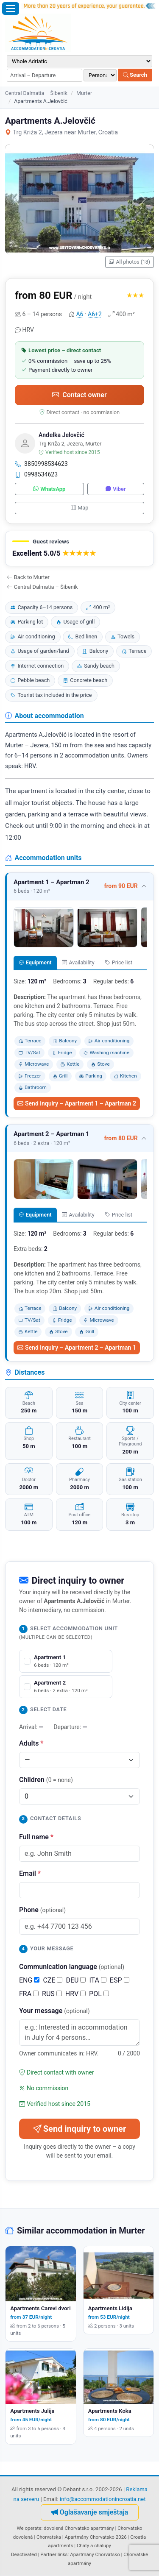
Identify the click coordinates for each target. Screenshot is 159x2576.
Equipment (35, 962)
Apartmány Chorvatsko (95, 2554)
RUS (52, 1994)
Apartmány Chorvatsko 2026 (95, 2537)
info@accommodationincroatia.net (103, 2499)
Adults (31, 1743)
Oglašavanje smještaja (89, 2512)
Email (30, 1873)
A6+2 (95, 314)
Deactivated (24, 2554)
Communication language (71, 1967)
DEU (76, 1980)
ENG (29, 1980)
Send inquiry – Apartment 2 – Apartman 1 (76, 1347)
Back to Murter (28, 577)
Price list (118, 962)
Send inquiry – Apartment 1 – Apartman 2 (76, 1103)
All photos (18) (129, 262)
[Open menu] (10, 8)
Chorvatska (48, 2537)
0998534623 (36, 474)
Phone (42, 1910)
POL (99, 1994)
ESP (119, 1980)
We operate (29, 2528)
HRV (75, 1994)
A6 (79, 314)
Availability (78, 962)
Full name (36, 1837)
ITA (97, 1980)
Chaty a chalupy (94, 2545)
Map (80, 507)
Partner (48, 2554)
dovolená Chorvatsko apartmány (79, 2528)
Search (135, 75)
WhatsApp (49, 489)
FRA (29, 1994)
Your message (54, 2011)
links (63, 2554)
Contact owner (79, 395)
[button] (79, 549)
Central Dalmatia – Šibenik (36, 93)
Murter (84, 93)
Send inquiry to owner (79, 2129)
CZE (52, 1980)
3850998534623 (41, 463)
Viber (116, 489)
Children (46, 1780)
